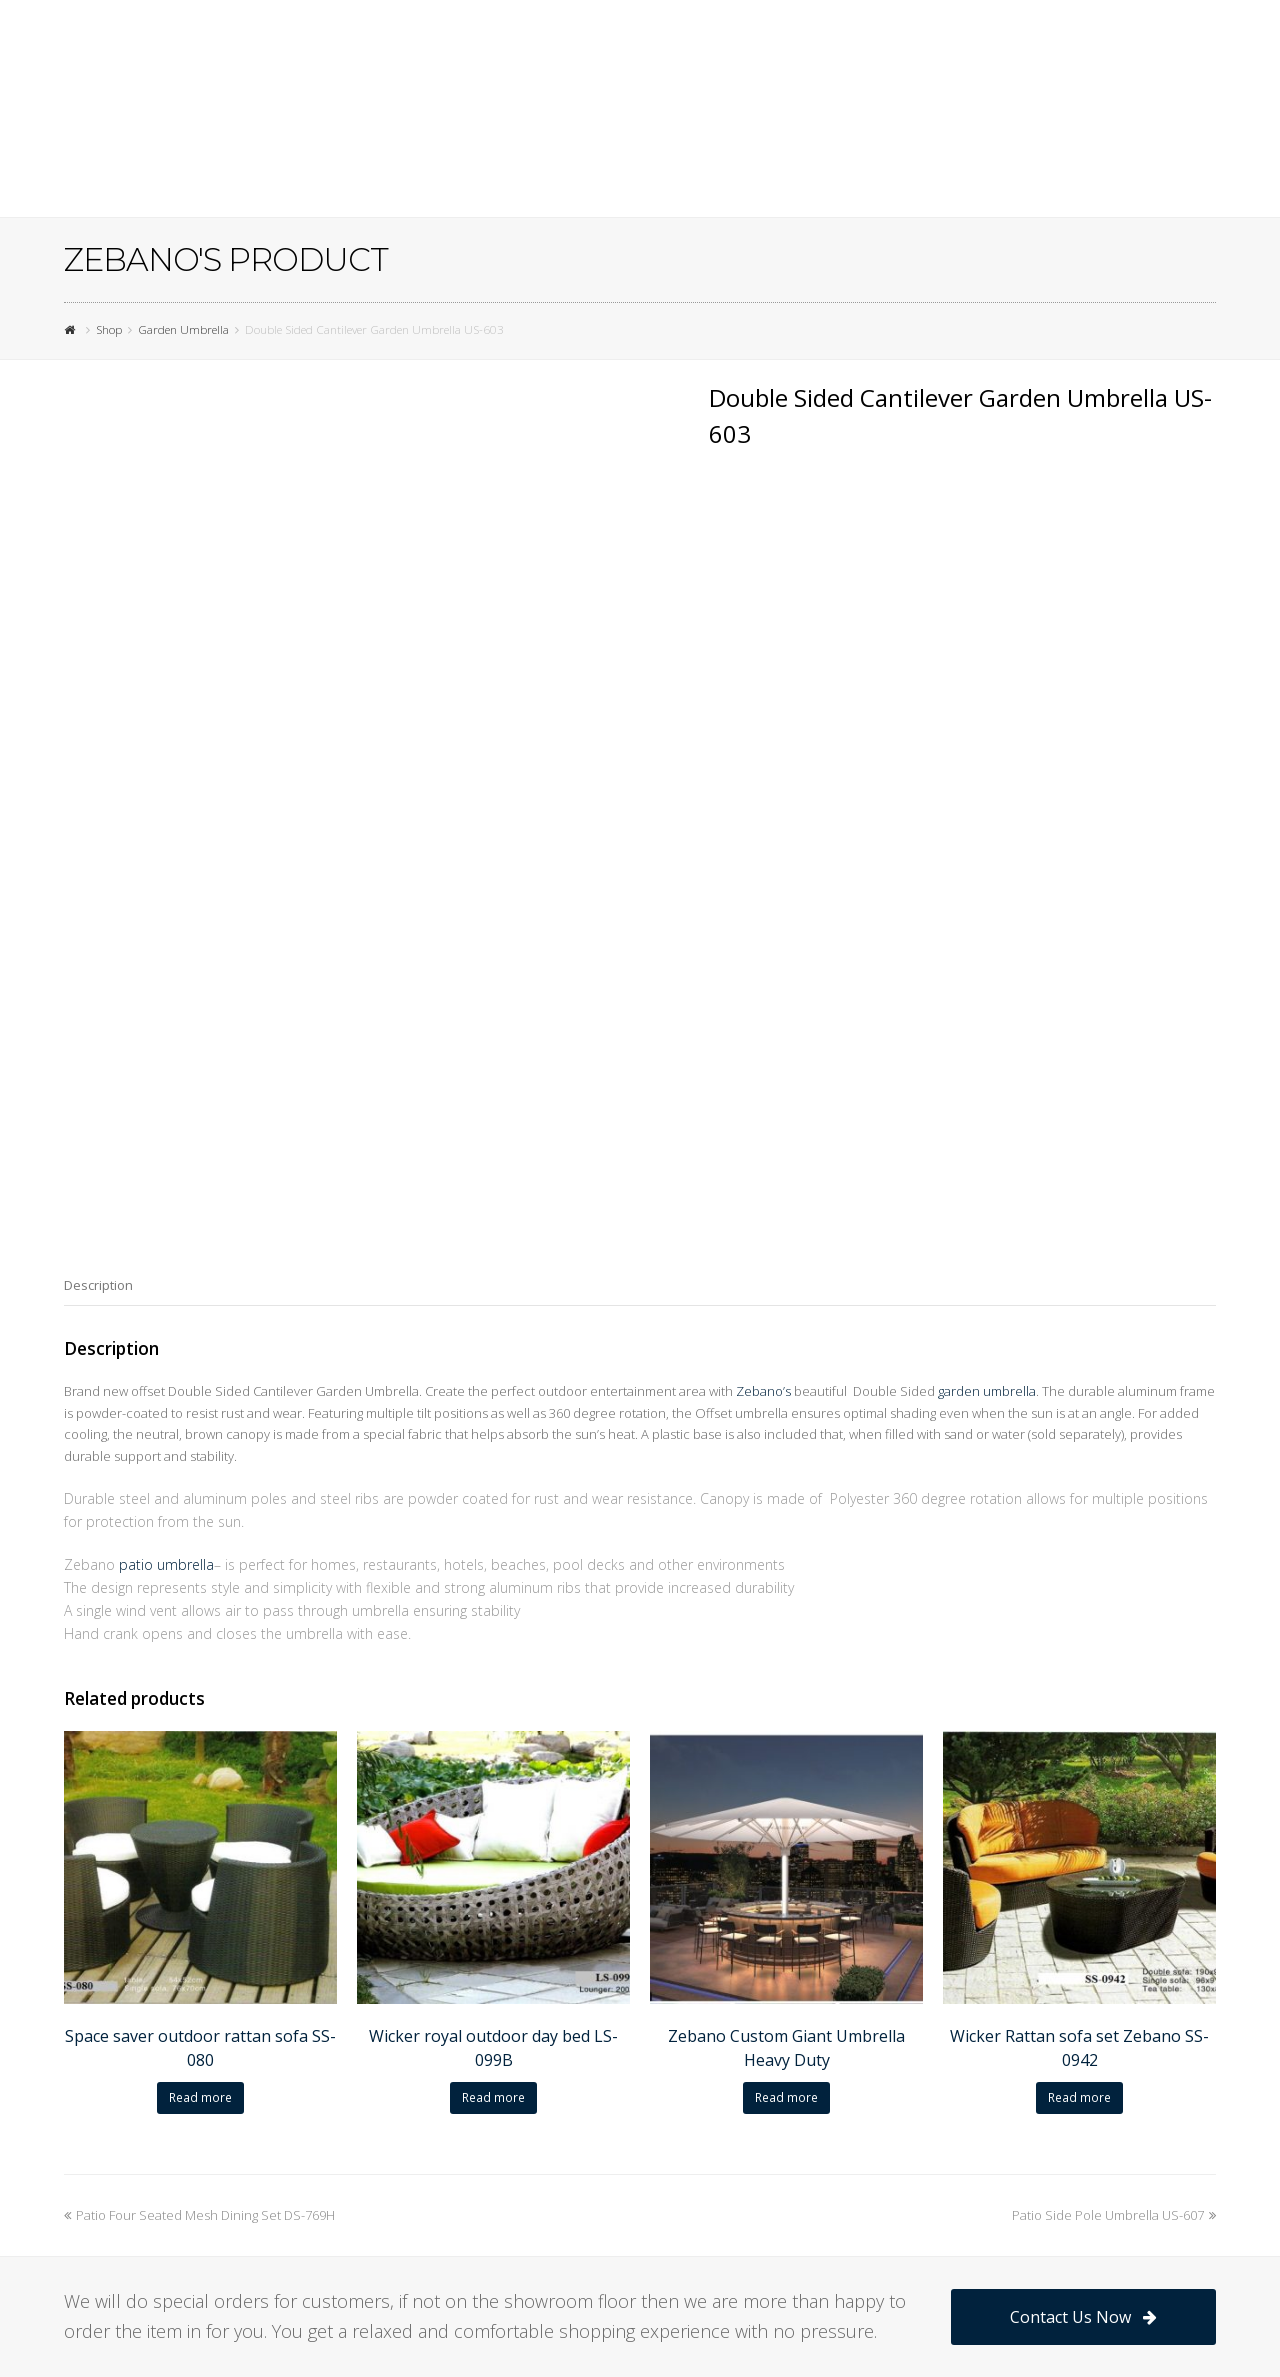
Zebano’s (763, 1150)
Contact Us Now (1083, 2075)
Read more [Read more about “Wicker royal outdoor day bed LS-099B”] (493, 1855)
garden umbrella (987, 1150)
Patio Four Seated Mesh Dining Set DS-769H (199, 1973)
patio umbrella (166, 1323)
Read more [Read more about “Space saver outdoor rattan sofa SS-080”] (200, 1855)
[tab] (98, 1043)
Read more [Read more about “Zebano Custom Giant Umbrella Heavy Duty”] (786, 1855)
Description (98, 1043)
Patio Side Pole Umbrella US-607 (1114, 1973)
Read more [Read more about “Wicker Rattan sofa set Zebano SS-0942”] (1079, 1855)
